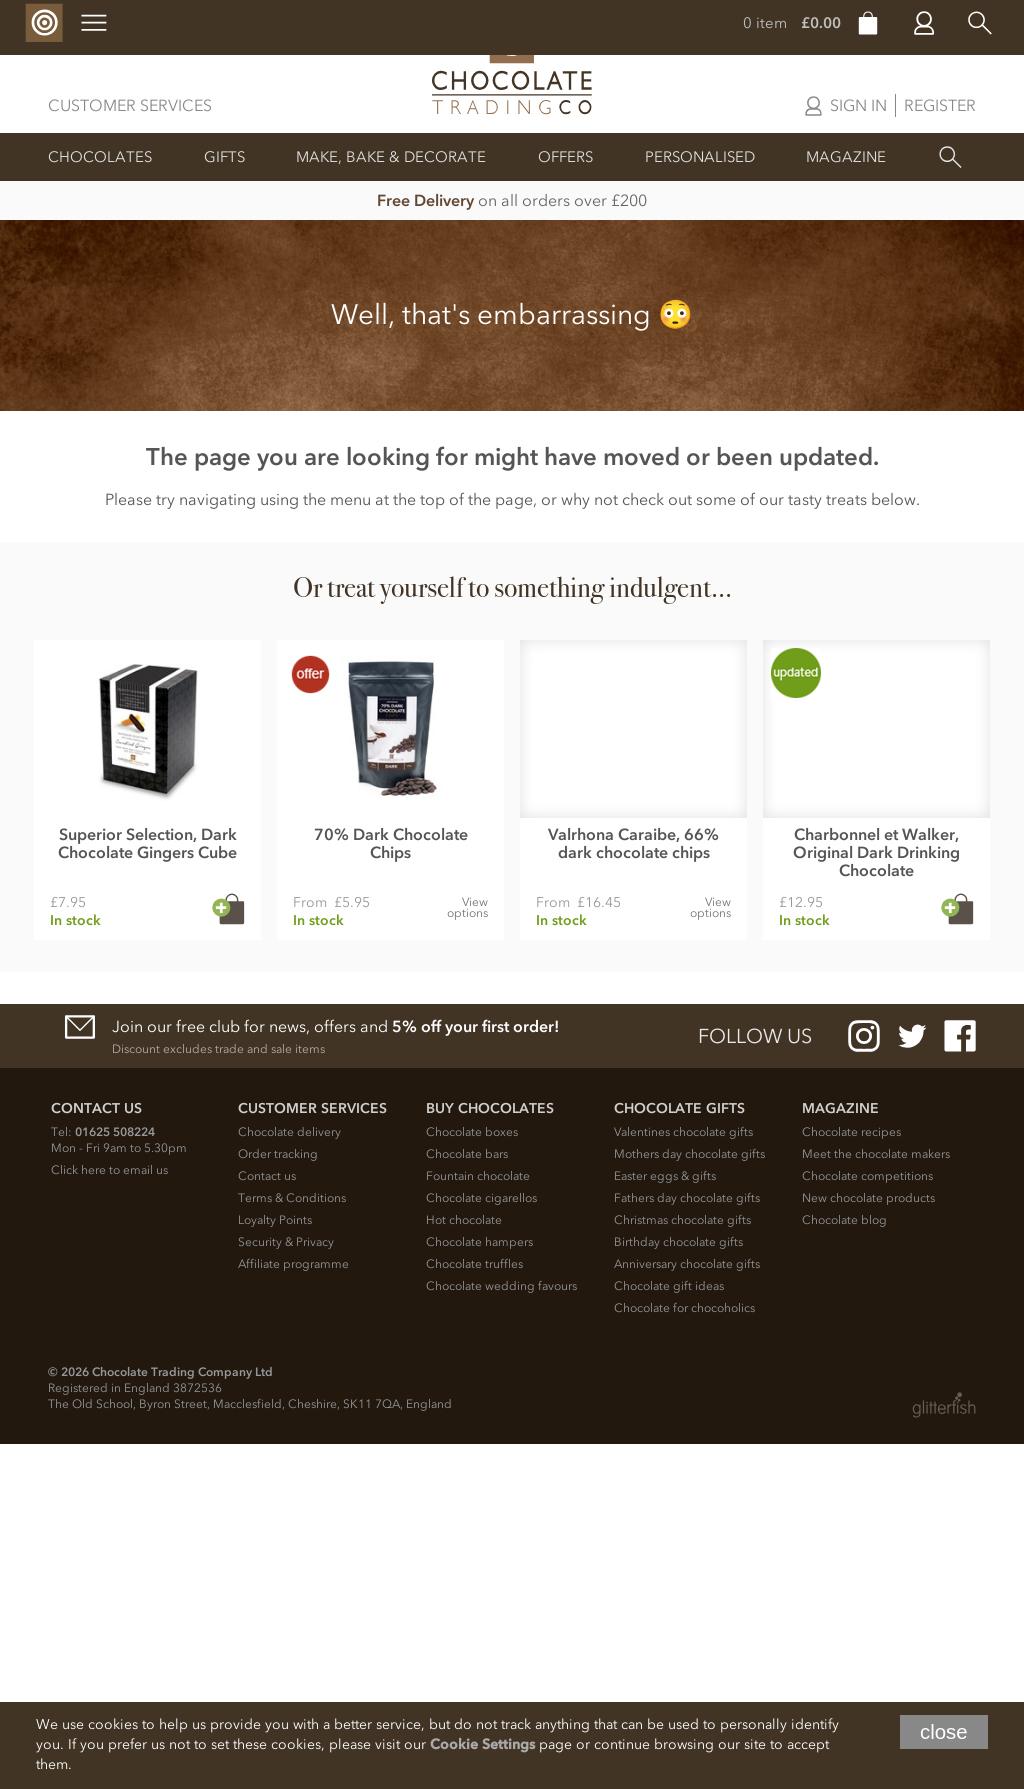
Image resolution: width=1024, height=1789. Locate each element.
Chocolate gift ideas (669, 1631)
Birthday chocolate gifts (678, 1587)
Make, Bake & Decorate (391, 157)
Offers (565, 157)
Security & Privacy (286, 1587)
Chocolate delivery (289, 1477)
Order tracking (278, 1499)
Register (940, 105)
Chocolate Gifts (679, 1453)
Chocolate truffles (474, 1609)
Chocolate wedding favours (501, 1631)
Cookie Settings (482, 1744)
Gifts (224, 157)
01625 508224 (115, 1477)
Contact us (267, 1521)
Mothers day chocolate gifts (689, 1499)
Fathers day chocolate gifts (687, 1543)
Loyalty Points (275, 1565)
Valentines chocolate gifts (683, 1477)
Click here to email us (109, 1515)
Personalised (700, 157)
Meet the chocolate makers (876, 1499)
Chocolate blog (844, 1565)
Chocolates (100, 157)
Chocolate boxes (472, 1477)
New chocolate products (868, 1543)
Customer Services (130, 105)
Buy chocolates (490, 1453)
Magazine (846, 157)
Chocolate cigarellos (481, 1543)
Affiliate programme (293, 1609)
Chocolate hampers (479, 1587)
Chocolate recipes (851, 1477)
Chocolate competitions (867, 1521)
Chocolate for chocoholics (684, 1653)
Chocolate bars (467, 1499)
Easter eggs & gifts (665, 1521)
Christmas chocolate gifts (682, 1565)
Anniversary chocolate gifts (687, 1609)
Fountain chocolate (478, 1521)
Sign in (858, 105)
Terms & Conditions (292, 1543)
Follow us (755, 1381)
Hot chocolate (464, 1565)
